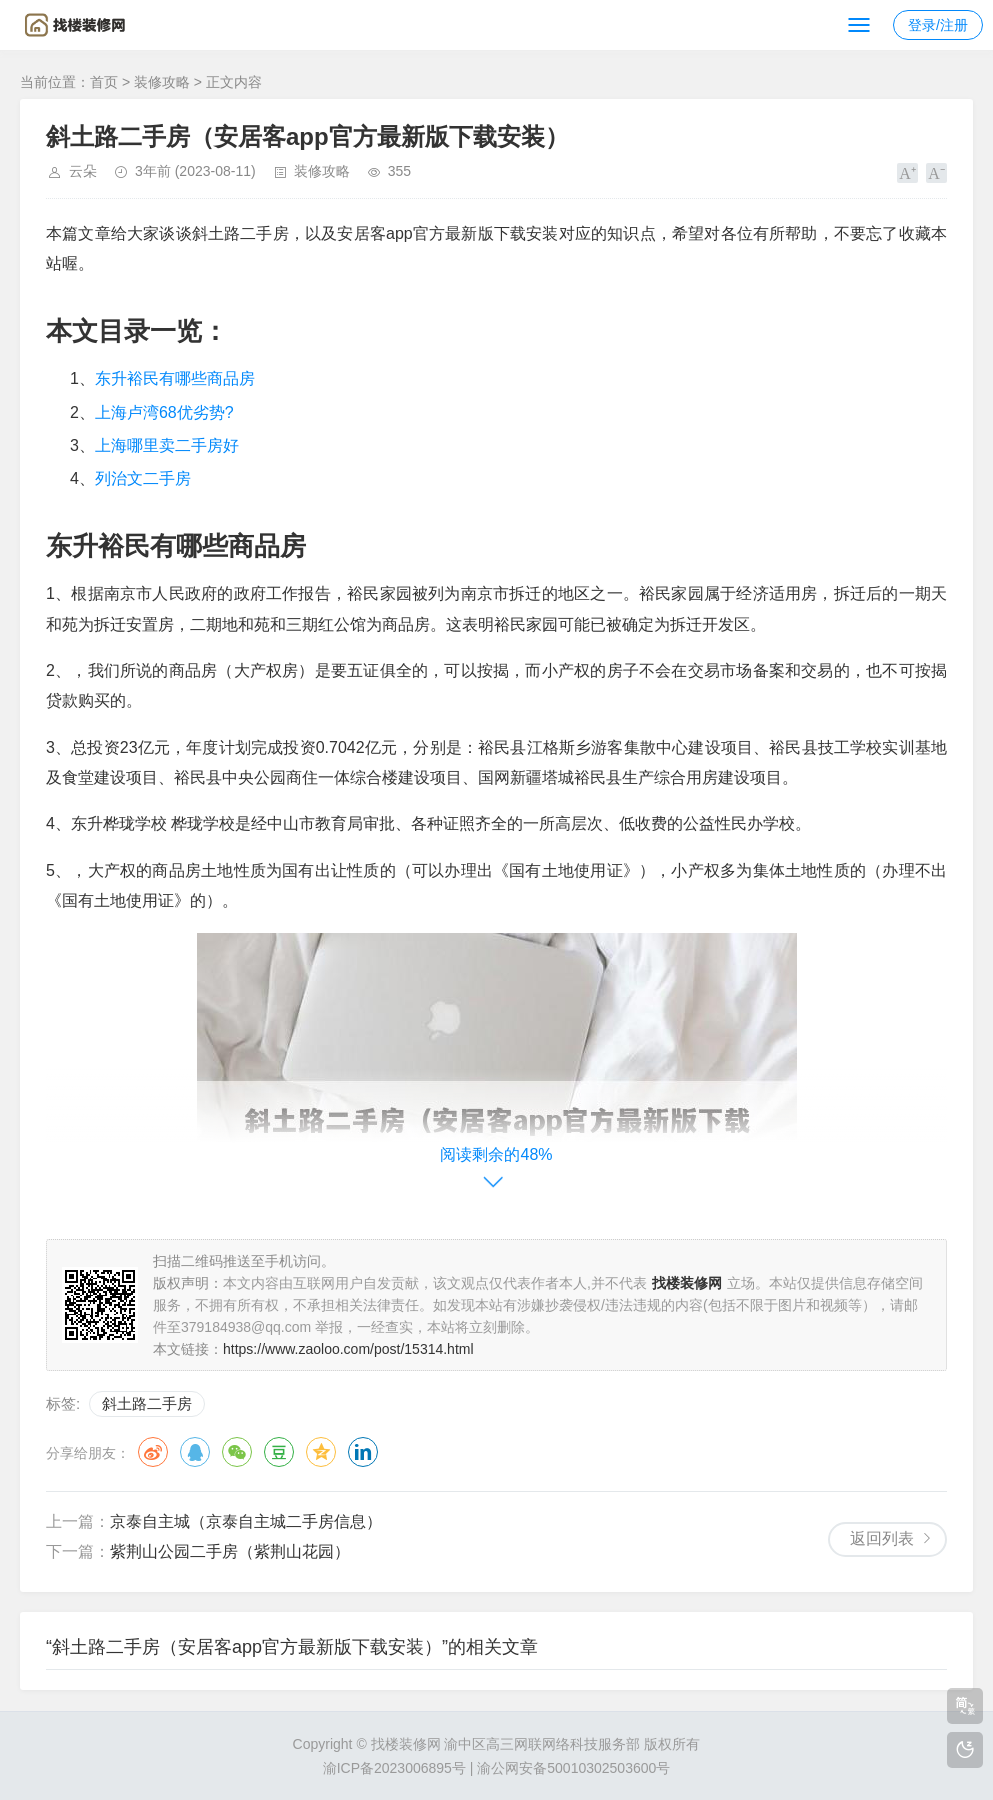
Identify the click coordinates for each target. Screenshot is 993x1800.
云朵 (83, 171)
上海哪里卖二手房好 (167, 445)
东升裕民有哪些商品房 (175, 378)
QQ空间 (321, 1452)
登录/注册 (938, 25)
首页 (104, 82)
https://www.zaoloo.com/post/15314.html (348, 1349)
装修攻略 (162, 82)
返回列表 (882, 1538)
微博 (153, 1452)
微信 (237, 1452)
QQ (195, 1452)
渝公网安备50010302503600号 (573, 1768)
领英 (363, 1452)
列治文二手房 (143, 478)
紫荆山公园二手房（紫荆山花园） (230, 1551)
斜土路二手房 (147, 1403)
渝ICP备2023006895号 (394, 1768)
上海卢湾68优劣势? (164, 412)
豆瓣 (279, 1452)
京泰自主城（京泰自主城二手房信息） (246, 1521)
